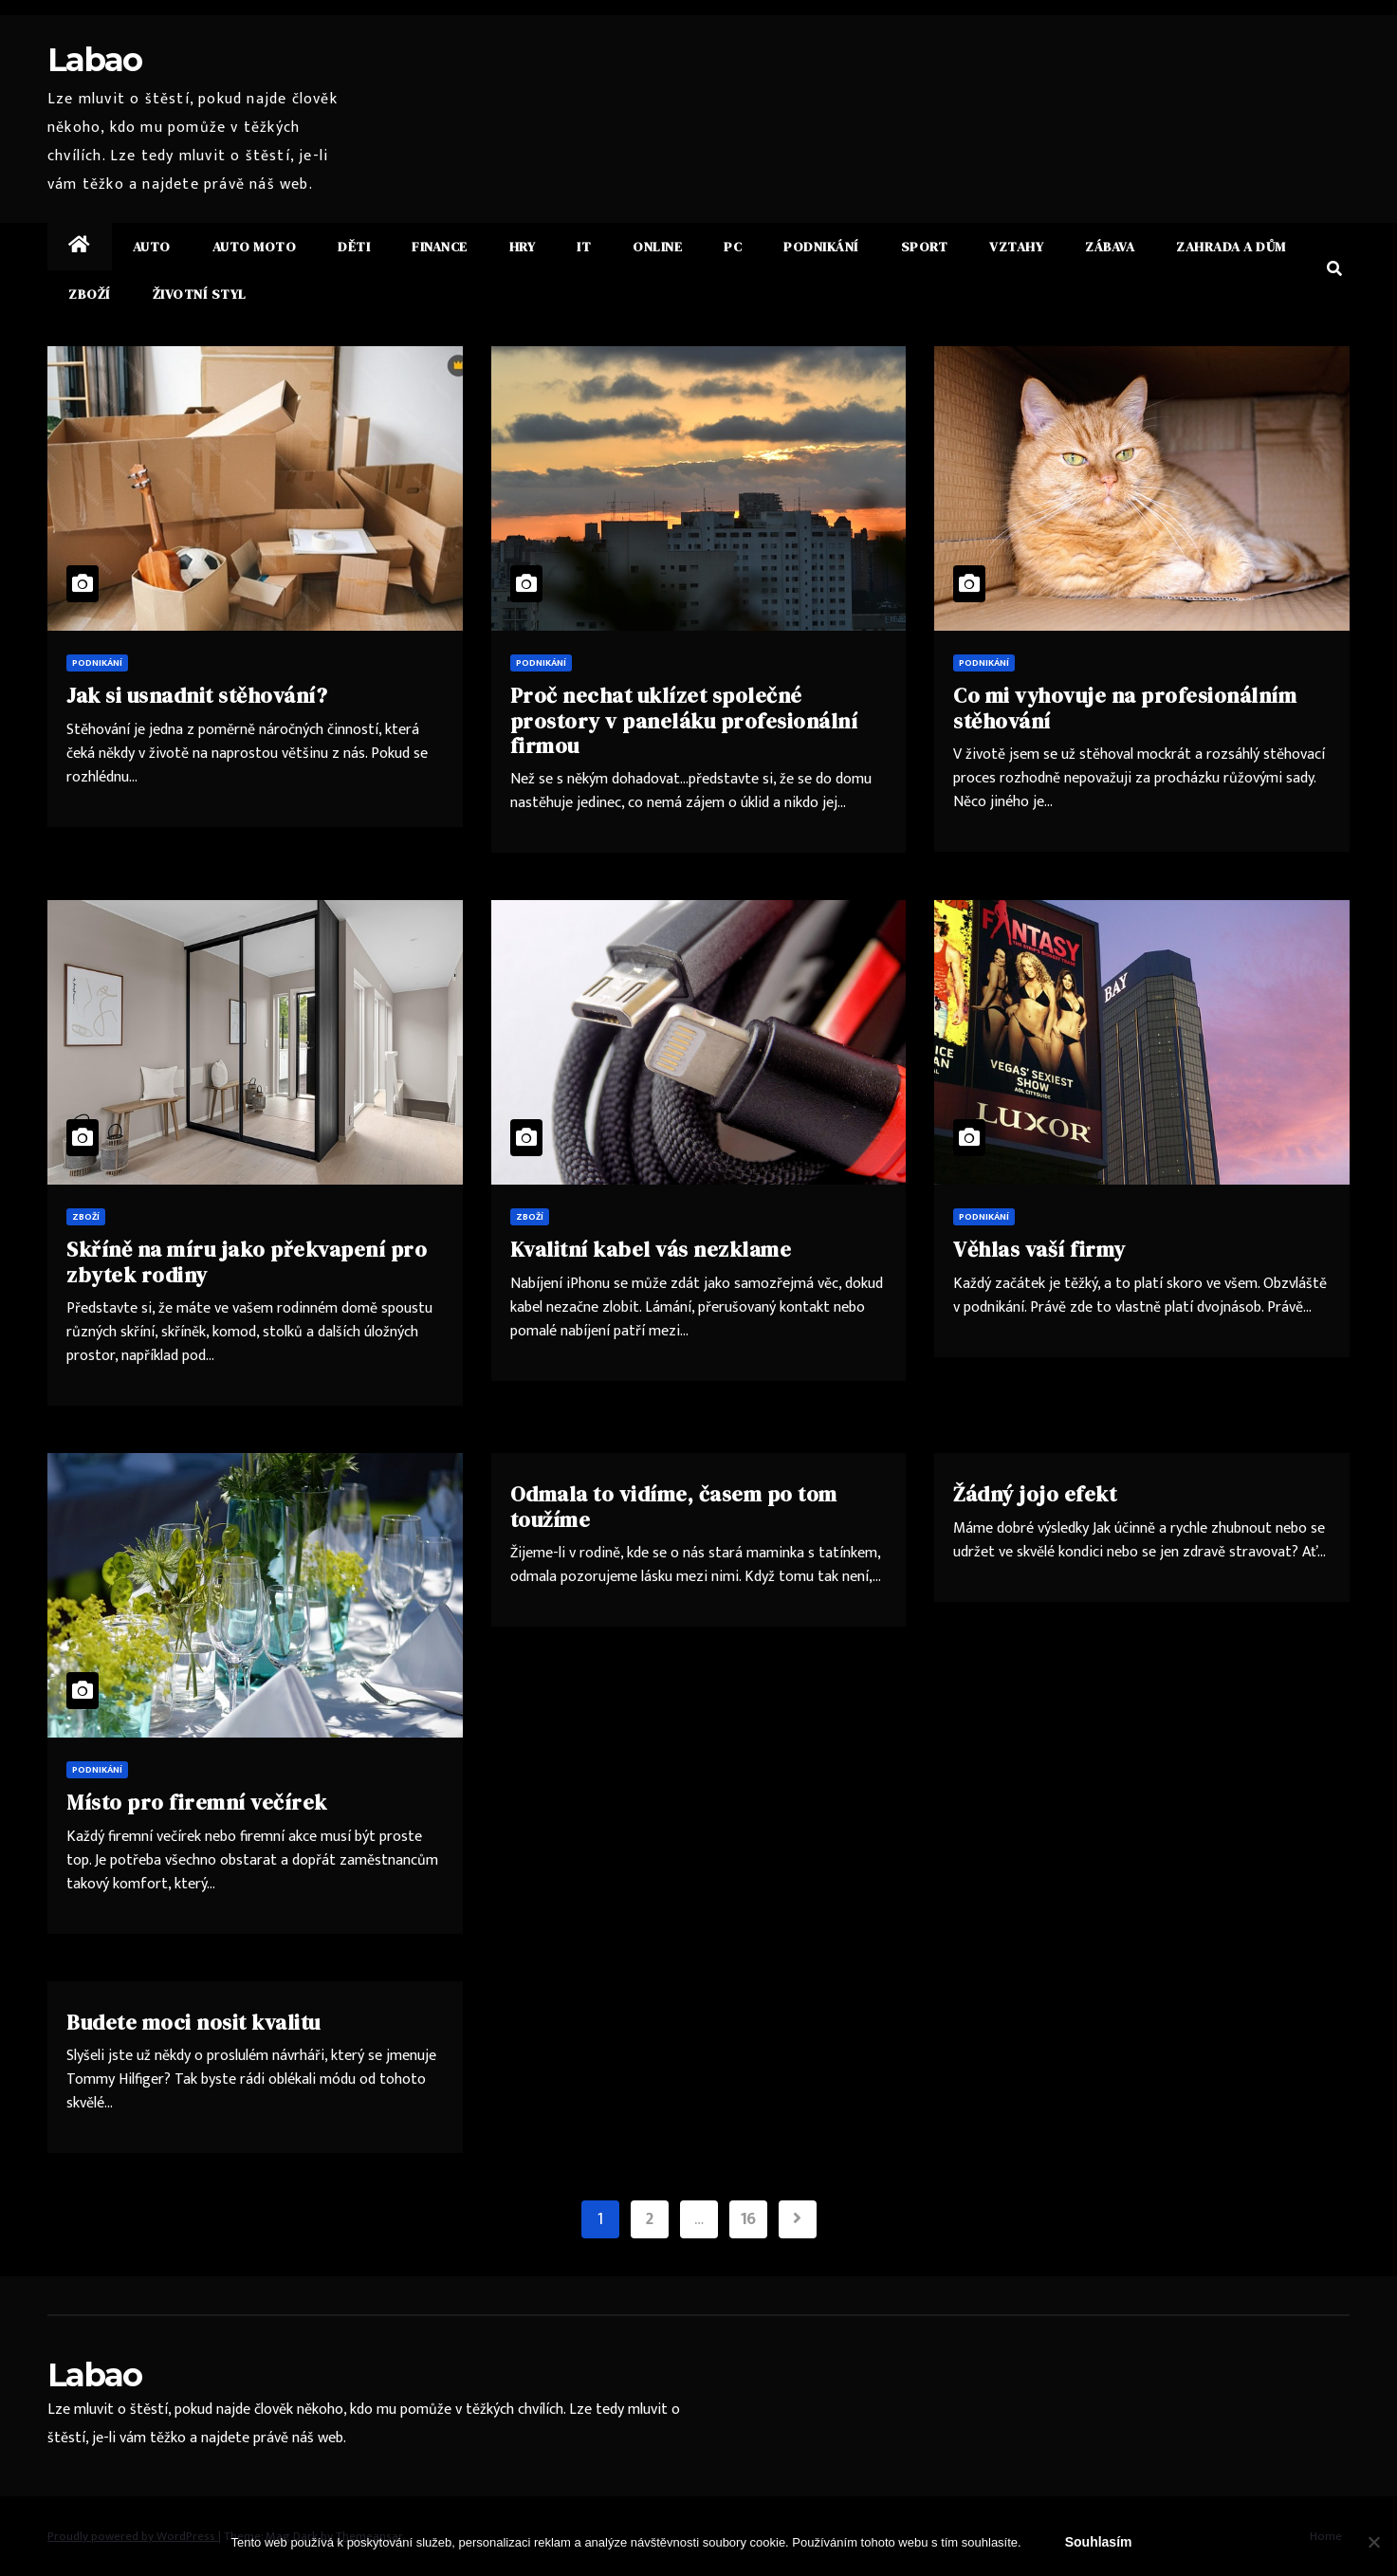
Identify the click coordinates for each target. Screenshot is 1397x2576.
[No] (1373, 2541)
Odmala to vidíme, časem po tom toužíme (673, 1506)
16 (748, 2219)
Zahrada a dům (1231, 246)
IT (584, 246)
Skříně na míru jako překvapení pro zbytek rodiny (246, 1261)
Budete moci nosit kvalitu (193, 2022)
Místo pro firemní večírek (196, 1802)
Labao (94, 60)
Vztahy (1016, 246)
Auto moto (254, 246)
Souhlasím (1098, 2541)
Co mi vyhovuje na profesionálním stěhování (1124, 707)
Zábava (1109, 246)
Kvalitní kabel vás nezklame (651, 1249)
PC (733, 246)
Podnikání (821, 246)
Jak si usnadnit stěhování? (196, 695)
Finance (440, 246)
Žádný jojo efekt (1034, 1494)
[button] (1334, 270)
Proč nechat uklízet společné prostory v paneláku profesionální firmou (684, 720)
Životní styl (200, 294)
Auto (152, 246)
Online (657, 246)
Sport (924, 246)
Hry (522, 246)
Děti (354, 246)
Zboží (89, 294)
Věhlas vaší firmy (1039, 1249)
